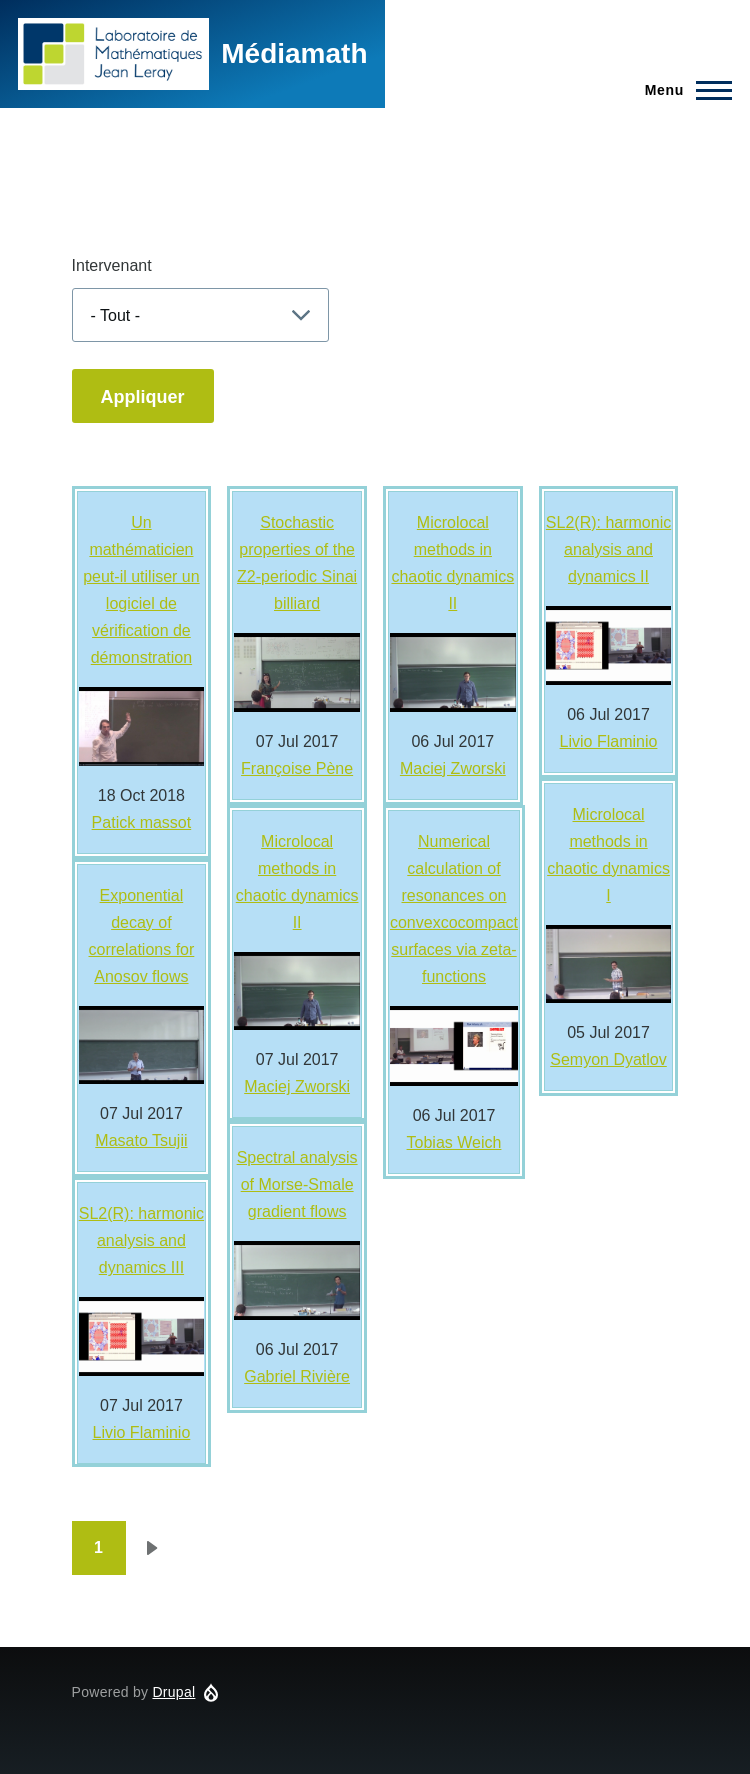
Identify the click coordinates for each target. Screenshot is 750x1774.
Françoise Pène (297, 768)
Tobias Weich (454, 1142)
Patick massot (142, 822)
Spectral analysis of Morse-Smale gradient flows (297, 1184)
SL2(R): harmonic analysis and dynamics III (141, 1240)
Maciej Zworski (297, 1086)
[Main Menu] (682, 90)
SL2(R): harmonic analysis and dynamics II (608, 549)
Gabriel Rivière (297, 1376)
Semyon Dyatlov (608, 1059)
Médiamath (294, 53)
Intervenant (112, 265)
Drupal (173, 1692)
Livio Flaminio (142, 1432)
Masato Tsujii (141, 1140)
